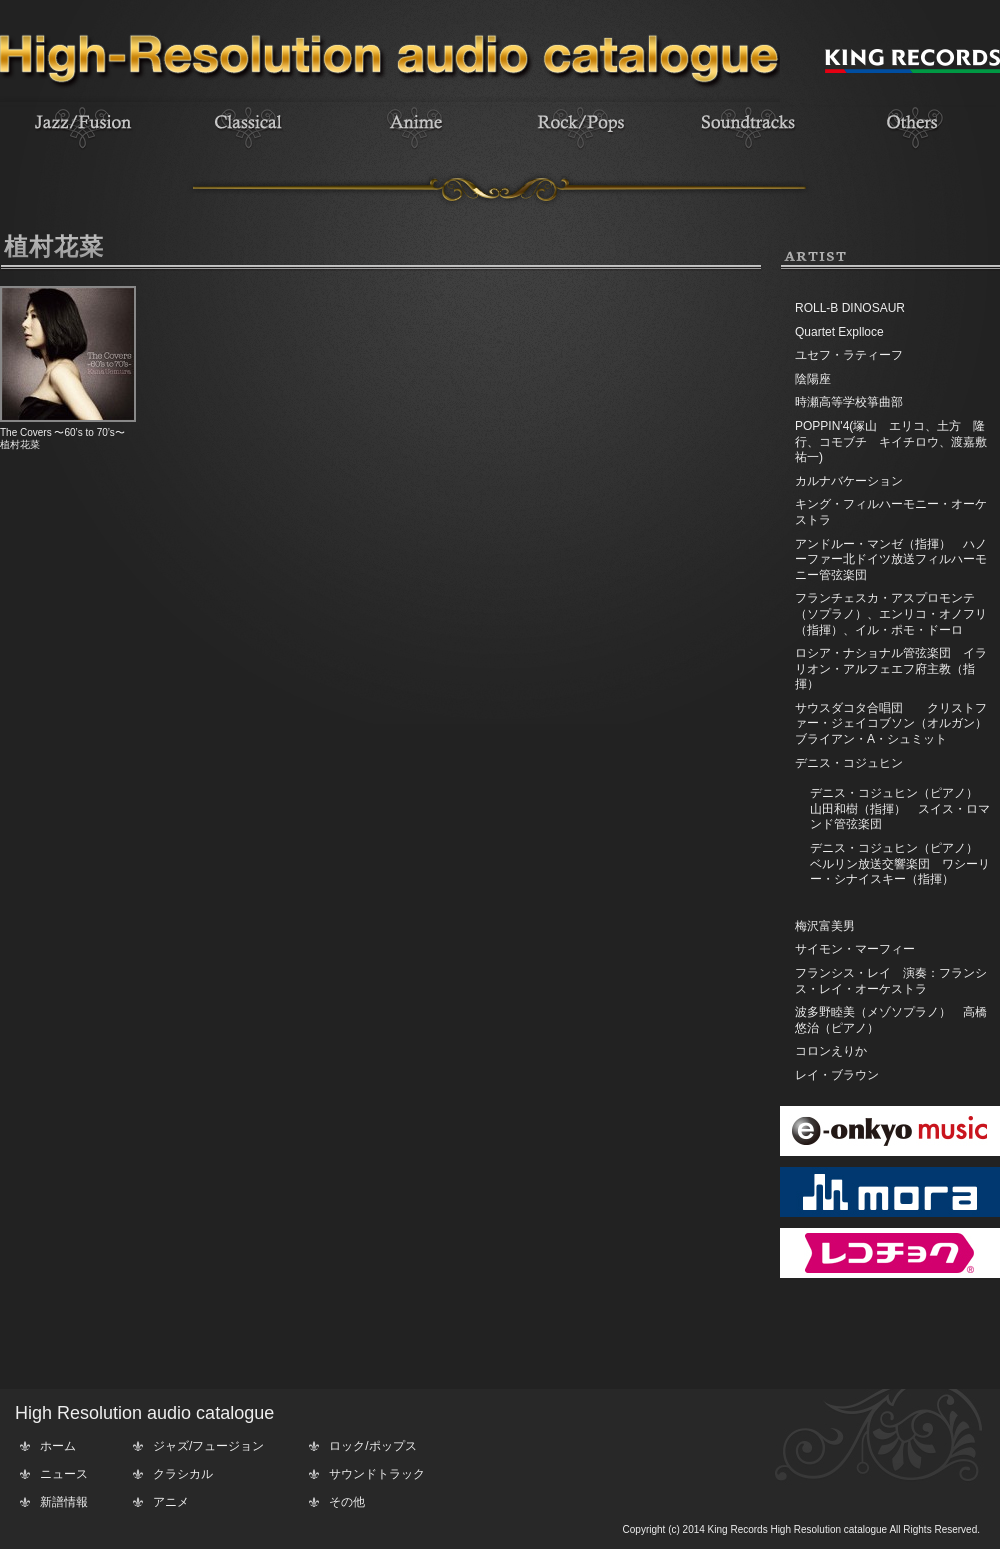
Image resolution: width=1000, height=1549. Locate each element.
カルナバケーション (849, 481)
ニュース (64, 1474)
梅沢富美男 (825, 926)
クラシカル (183, 1474)
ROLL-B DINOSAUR (850, 308)
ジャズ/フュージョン (208, 1446)
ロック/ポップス (372, 1446)
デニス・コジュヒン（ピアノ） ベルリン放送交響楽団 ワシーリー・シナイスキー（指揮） (900, 863)
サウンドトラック (377, 1474)
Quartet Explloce (839, 332)
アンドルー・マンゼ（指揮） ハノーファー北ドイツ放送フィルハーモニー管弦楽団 (891, 559)
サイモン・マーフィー (855, 949)
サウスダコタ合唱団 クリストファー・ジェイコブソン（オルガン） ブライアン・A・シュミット (897, 723)
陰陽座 (813, 379)
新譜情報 (64, 1502)
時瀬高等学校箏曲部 (849, 402)
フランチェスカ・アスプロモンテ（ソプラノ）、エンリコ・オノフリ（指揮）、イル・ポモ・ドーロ (891, 613)
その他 (347, 1502)
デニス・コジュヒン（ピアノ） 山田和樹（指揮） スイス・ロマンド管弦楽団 (900, 808)
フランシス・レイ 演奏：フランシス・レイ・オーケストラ (891, 981)
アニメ (171, 1502)
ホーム (58, 1446)
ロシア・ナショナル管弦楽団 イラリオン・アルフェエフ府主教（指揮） (891, 668)
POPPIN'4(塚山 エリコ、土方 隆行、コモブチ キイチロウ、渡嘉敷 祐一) (897, 441)
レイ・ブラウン (837, 1075)
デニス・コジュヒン (849, 763)
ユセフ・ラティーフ (849, 355)
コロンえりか (831, 1051)
